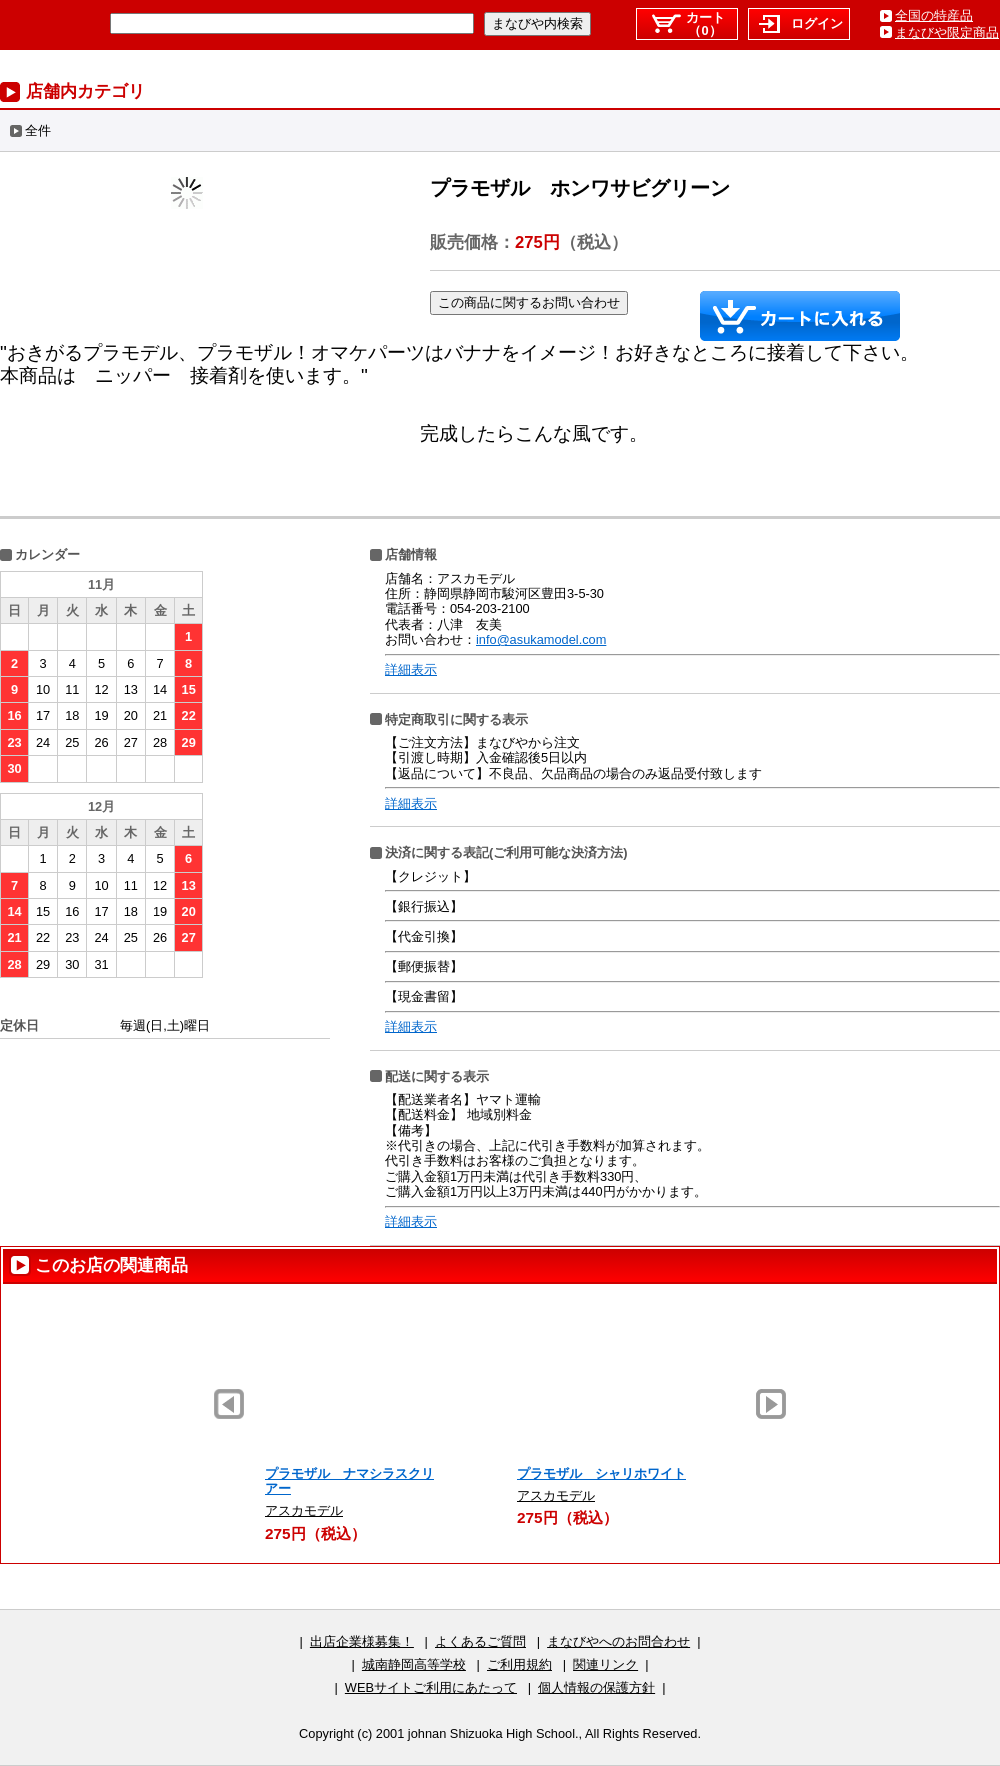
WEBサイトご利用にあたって (431, 1687)
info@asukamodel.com (541, 639)
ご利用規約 (519, 1664)
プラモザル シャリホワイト (601, 1473)
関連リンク (605, 1664)
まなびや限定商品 (947, 32)
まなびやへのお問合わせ (618, 1641)
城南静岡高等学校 (414, 1664)
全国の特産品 (934, 15)
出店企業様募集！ (362, 1641)
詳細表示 (411, 669)
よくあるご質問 (480, 1641)
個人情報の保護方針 (596, 1687)
